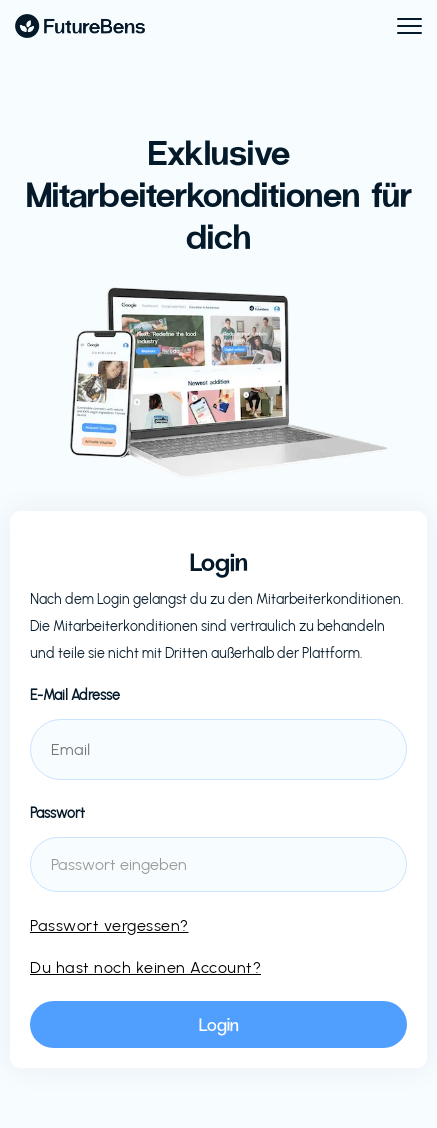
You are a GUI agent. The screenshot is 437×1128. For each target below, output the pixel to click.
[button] (400, 26)
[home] (80, 26)
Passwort (57, 813)
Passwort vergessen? (109, 925)
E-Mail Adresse (75, 695)
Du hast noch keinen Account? (145, 967)
